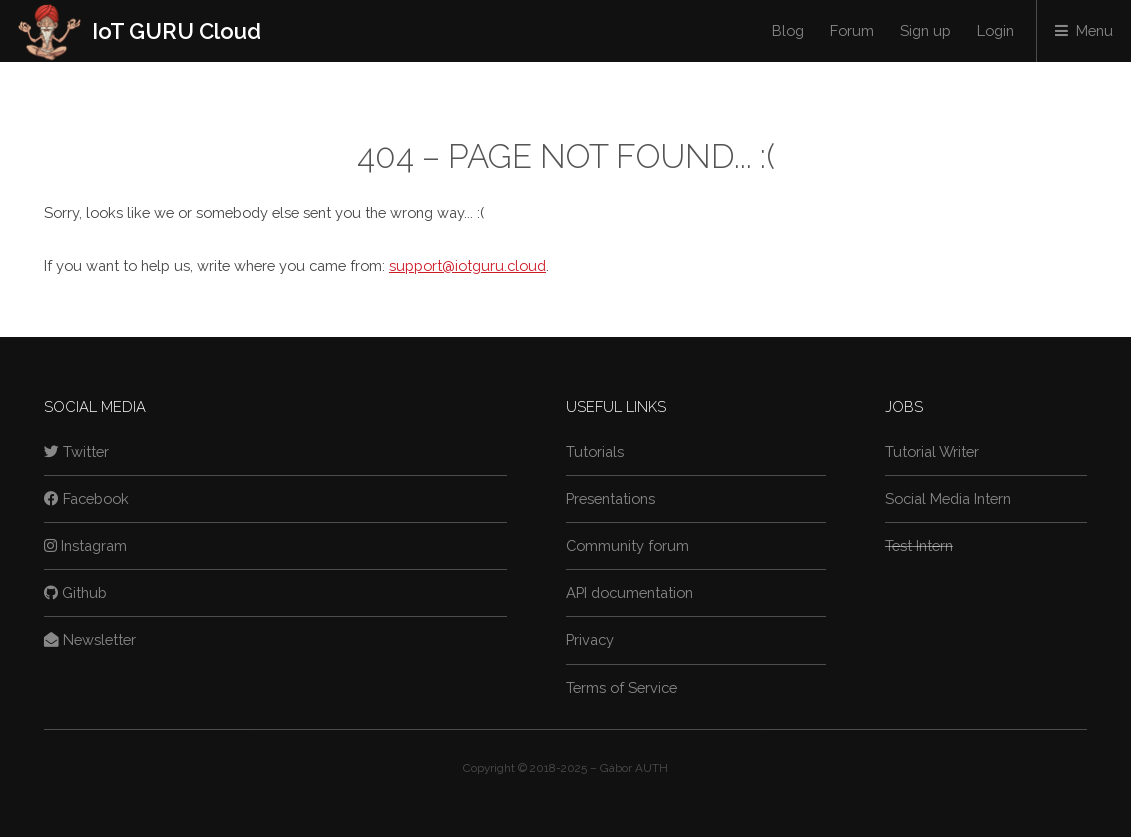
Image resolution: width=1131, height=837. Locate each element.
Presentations (610, 498)
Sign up (925, 30)
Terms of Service (621, 687)
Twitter (76, 451)
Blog (788, 30)
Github (75, 592)
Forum (852, 30)
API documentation (629, 592)
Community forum (627, 545)
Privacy (590, 639)
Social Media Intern (948, 498)
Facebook (86, 498)
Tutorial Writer (932, 451)
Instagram (85, 545)
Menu (1094, 30)
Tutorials (595, 451)
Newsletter (90, 639)
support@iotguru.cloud (467, 265)
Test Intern (919, 545)
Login (995, 30)
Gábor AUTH (634, 768)
